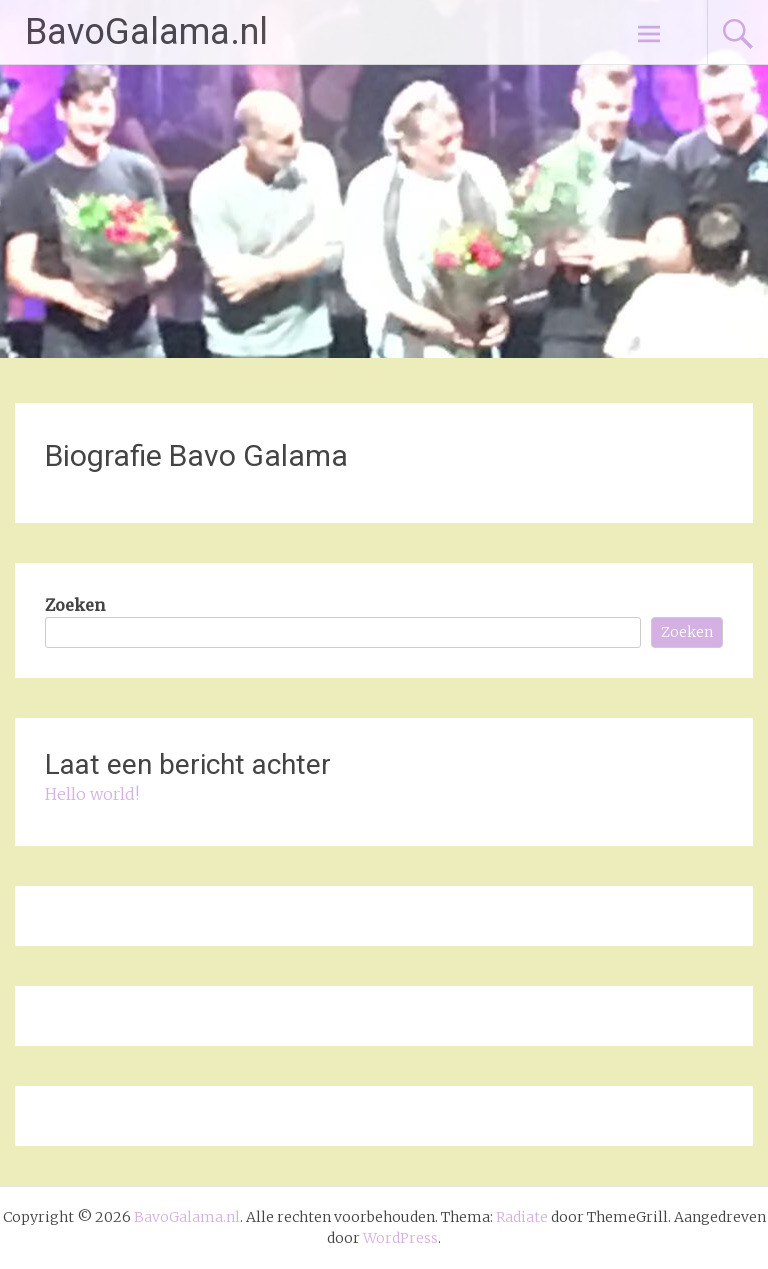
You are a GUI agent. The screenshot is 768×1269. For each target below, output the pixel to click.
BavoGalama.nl (146, 32)
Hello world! (92, 794)
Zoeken (75, 605)
